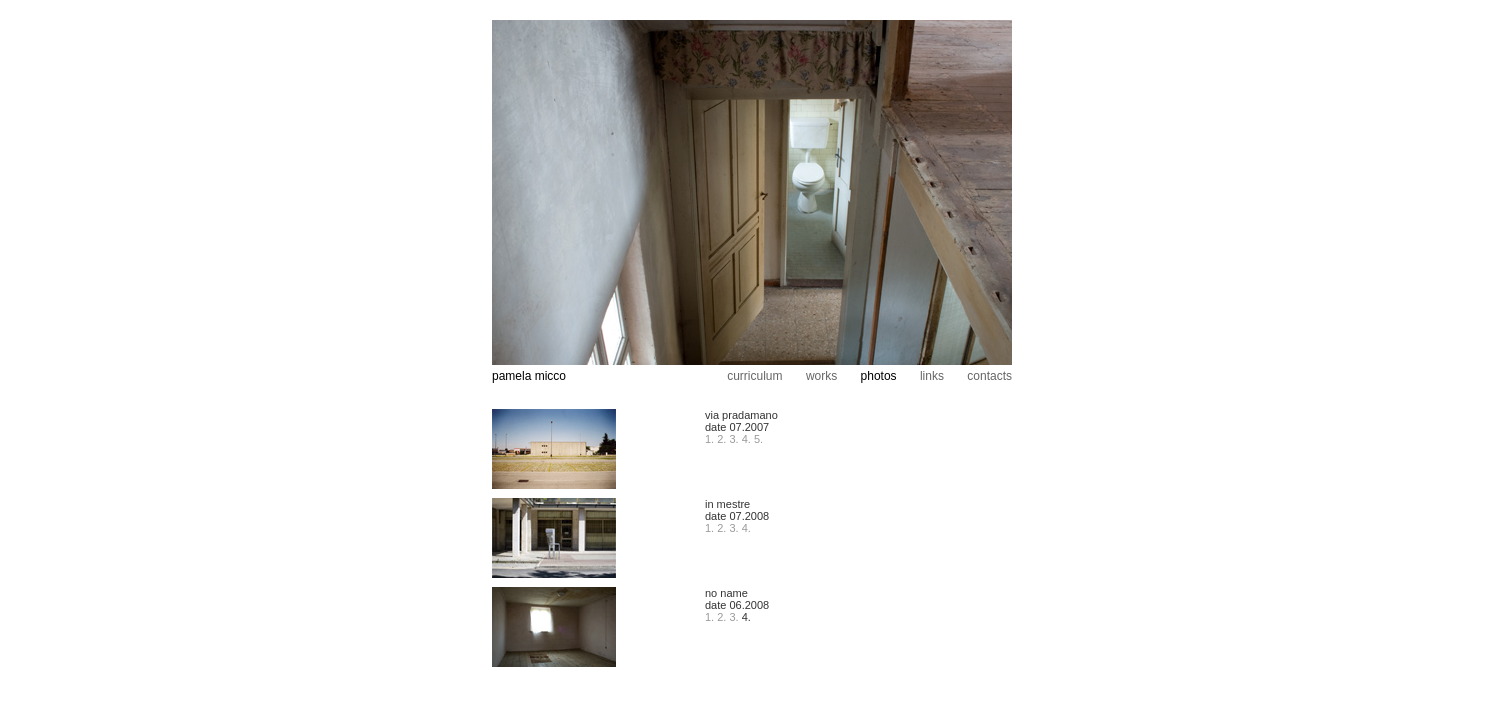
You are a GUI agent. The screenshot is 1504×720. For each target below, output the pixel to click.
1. (709, 439)
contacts (989, 376)
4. (746, 439)
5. (758, 439)
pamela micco (529, 376)
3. (734, 439)
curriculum (754, 376)
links (932, 376)
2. (721, 439)
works (821, 376)
